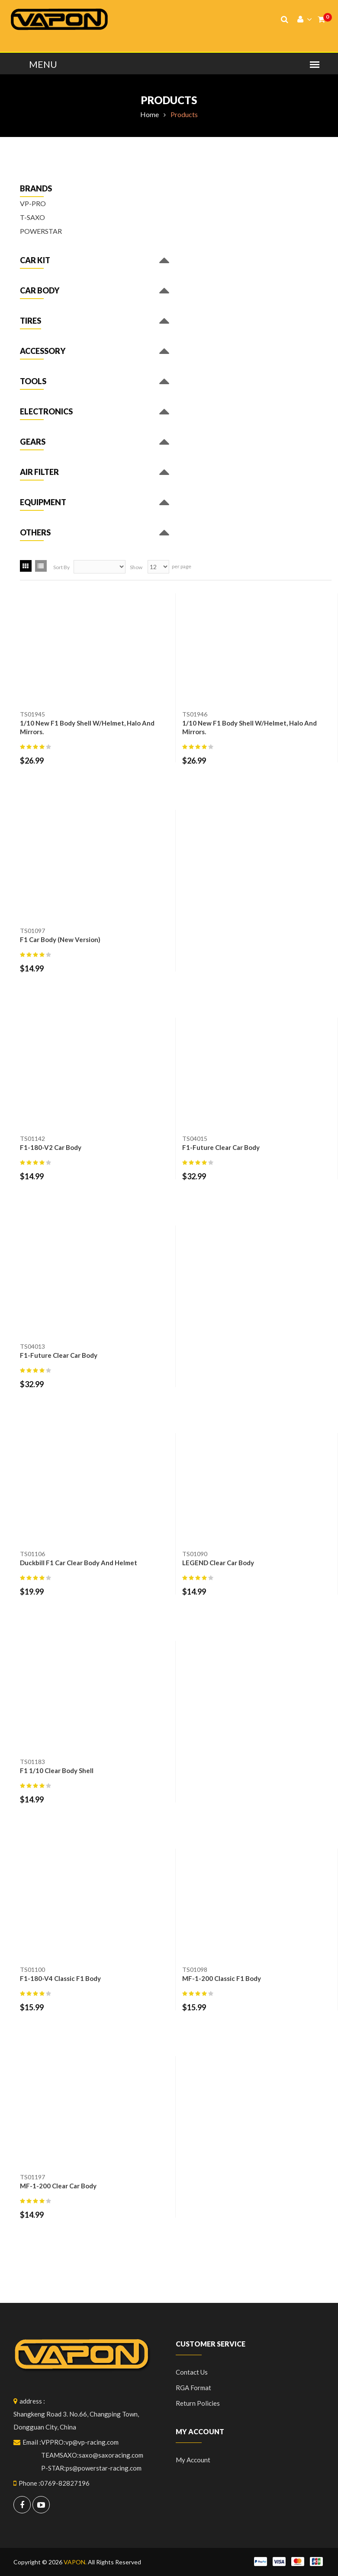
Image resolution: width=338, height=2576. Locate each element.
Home (149, 114)
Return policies (198, 2403)
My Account (193, 2460)
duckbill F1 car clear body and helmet (78, 1563)
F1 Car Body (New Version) (60, 939)
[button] (35, 262)
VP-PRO (33, 203)
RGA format (193, 2387)
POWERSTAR (41, 231)
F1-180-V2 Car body (50, 1147)
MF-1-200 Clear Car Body (58, 2186)
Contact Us (192, 2372)
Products (169, 100)
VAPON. (75, 2562)
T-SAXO (32, 217)
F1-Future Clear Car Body (221, 1147)
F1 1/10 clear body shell (56, 1770)
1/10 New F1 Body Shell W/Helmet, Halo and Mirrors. (87, 727)
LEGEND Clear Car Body (218, 1563)
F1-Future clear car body (58, 1355)
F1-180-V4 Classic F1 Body (60, 1978)
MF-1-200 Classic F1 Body (221, 1978)
